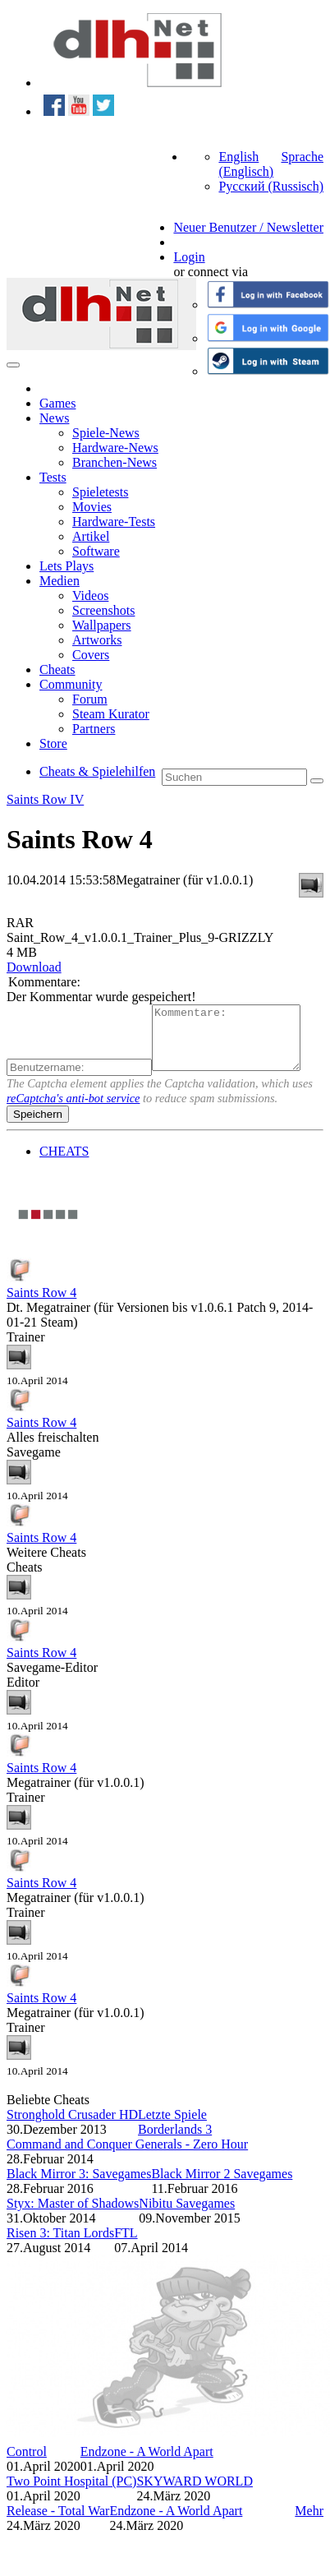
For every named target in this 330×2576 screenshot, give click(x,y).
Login (188, 257)
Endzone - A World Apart (146, 2464)
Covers (90, 655)
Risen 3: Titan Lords (60, 2245)
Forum (90, 699)
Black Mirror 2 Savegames (221, 2186)
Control (27, 2464)
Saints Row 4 (41, 1305)
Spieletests (100, 492)
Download (34, 967)
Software (96, 551)
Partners (93, 729)
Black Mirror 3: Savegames (79, 2186)
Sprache (302, 157)
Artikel (90, 536)
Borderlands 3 (175, 2142)
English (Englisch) (245, 164)
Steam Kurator (110, 714)
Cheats (57, 669)
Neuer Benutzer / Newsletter (248, 227)
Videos (90, 595)
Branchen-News (114, 462)
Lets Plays (66, 566)
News (54, 418)
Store (53, 743)
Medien (59, 581)
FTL (125, 2245)
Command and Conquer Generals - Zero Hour (127, 2156)
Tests (52, 477)
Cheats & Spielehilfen (97, 771)
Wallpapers (101, 625)
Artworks (96, 640)
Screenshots (103, 610)
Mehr (309, 2523)
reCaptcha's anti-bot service (73, 1110)
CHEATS (64, 1163)
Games (57, 403)
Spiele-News (106, 433)
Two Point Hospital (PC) (71, 2493)
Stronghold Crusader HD (72, 2127)
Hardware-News (115, 448)
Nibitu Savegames (187, 2216)
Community (70, 684)
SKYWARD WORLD (194, 2493)
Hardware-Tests (113, 522)
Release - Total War (58, 2523)
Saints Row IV (45, 799)
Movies (92, 507)
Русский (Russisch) (270, 186)
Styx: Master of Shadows (73, 2216)
